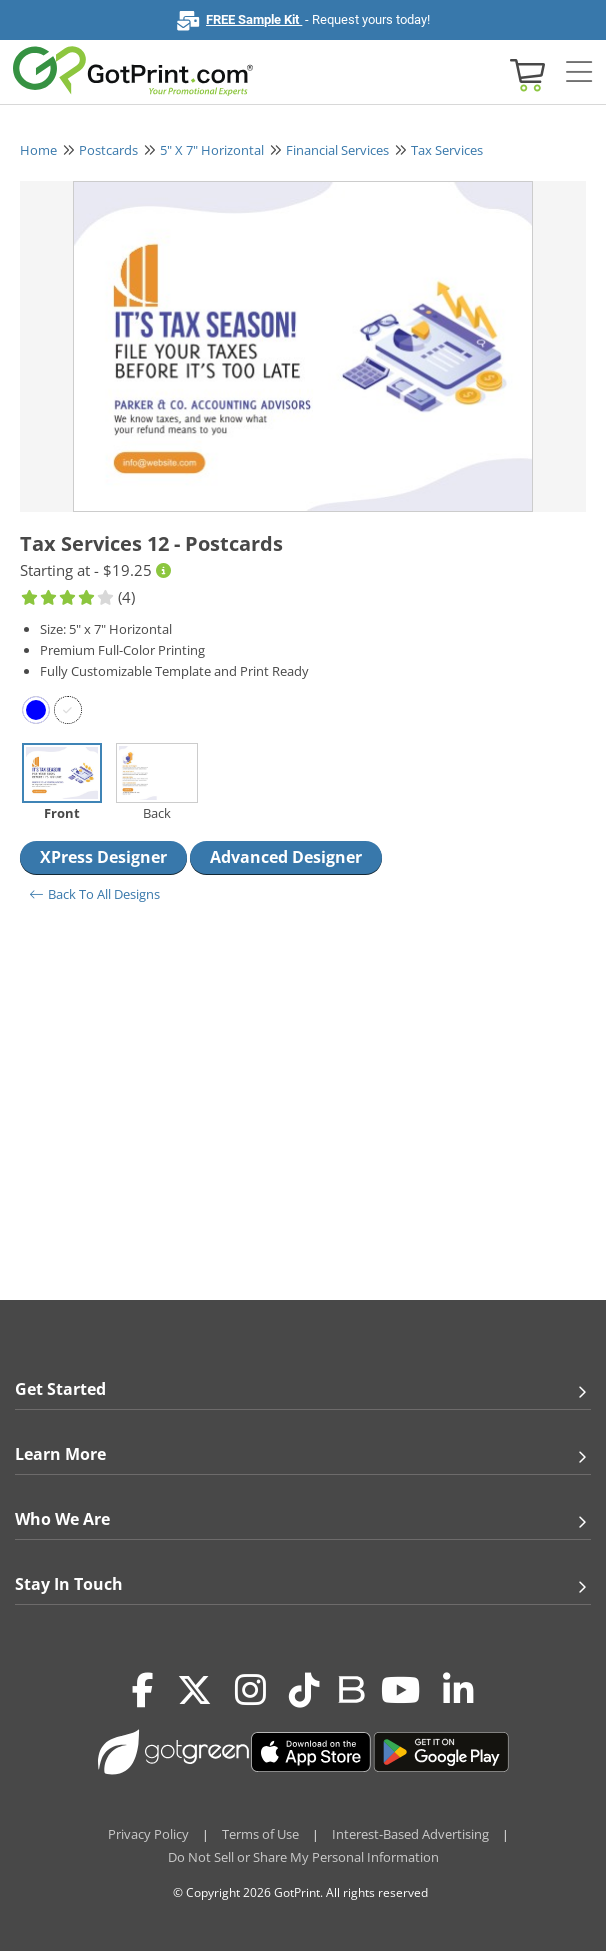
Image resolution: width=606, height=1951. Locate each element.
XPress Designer (103, 857)
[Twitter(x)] (194, 1690)
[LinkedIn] (458, 1690)
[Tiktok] (304, 1690)
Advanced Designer (286, 857)
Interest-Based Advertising (410, 1834)
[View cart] (525, 73)
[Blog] (350, 1688)
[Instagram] (250, 1690)
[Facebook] (143, 1690)
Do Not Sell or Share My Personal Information (303, 1857)
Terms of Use (260, 1834)
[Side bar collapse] (579, 73)
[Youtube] (400, 1690)
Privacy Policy (148, 1834)
